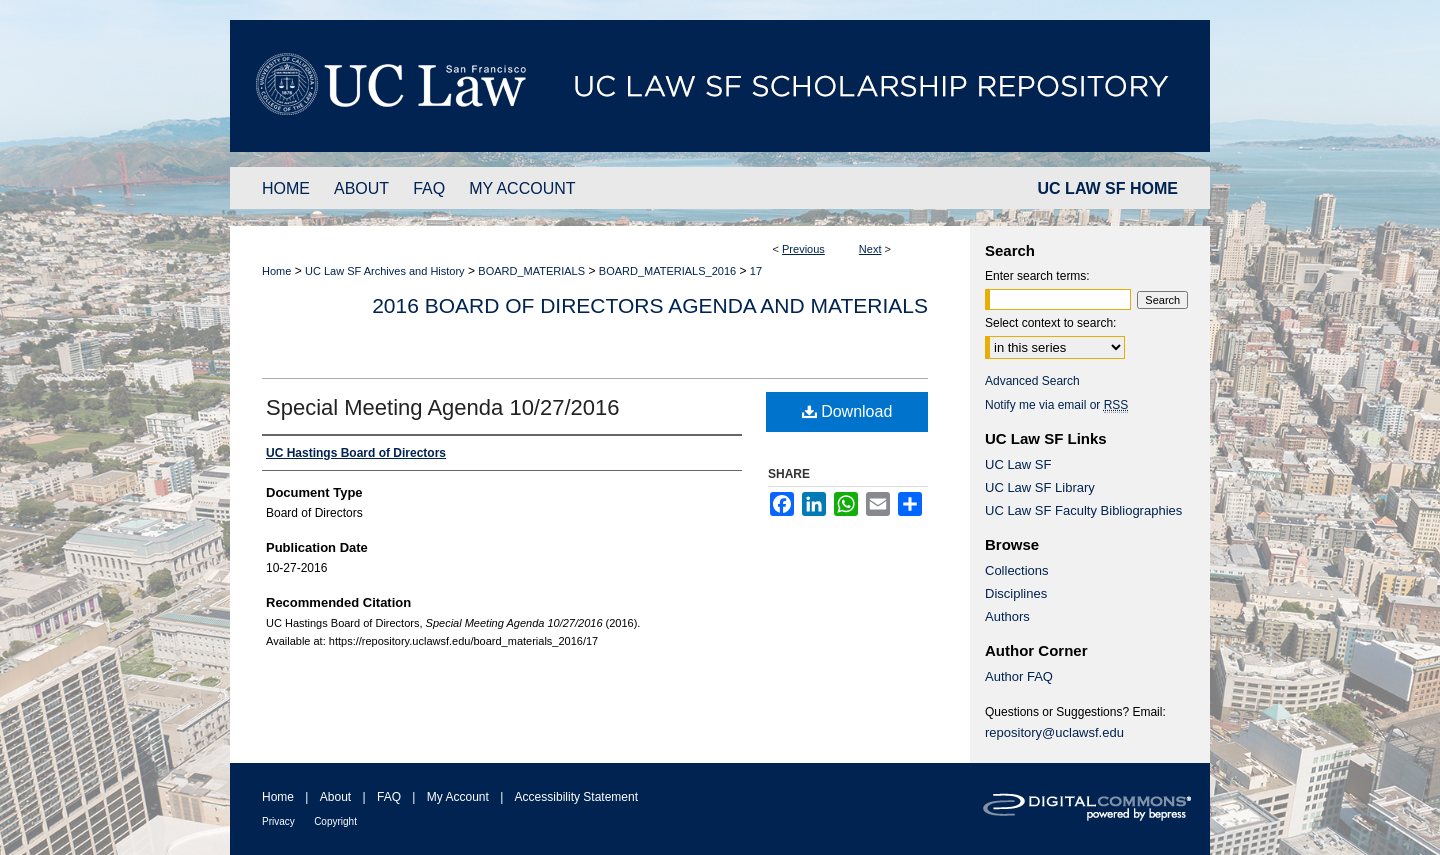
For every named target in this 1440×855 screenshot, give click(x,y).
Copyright (335, 821)
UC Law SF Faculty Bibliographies (1083, 510)
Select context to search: (1050, 323)
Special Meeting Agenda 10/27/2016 (443, 407)
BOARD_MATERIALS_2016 (667, 271)
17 (756, 271)
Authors (1007, 616)
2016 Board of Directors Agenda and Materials (650, 305)
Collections (1017, 570)
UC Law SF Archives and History (385, 271)
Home (276, 271)
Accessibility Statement (576, 797)
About (335, 797)
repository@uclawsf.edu (1054, 732)
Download (847, 411)
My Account (458, 797)
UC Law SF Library (1040, 487)
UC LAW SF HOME (1108, 188)
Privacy (278, 821)
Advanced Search (1032, 381)
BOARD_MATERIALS (531, 271)
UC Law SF (1018, 464)
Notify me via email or (1056, 405)
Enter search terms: (1037, 276)
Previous (803, 249)
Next (870, 249)
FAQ (389, 797)
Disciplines (1016, 593)
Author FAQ (1019, 676)
